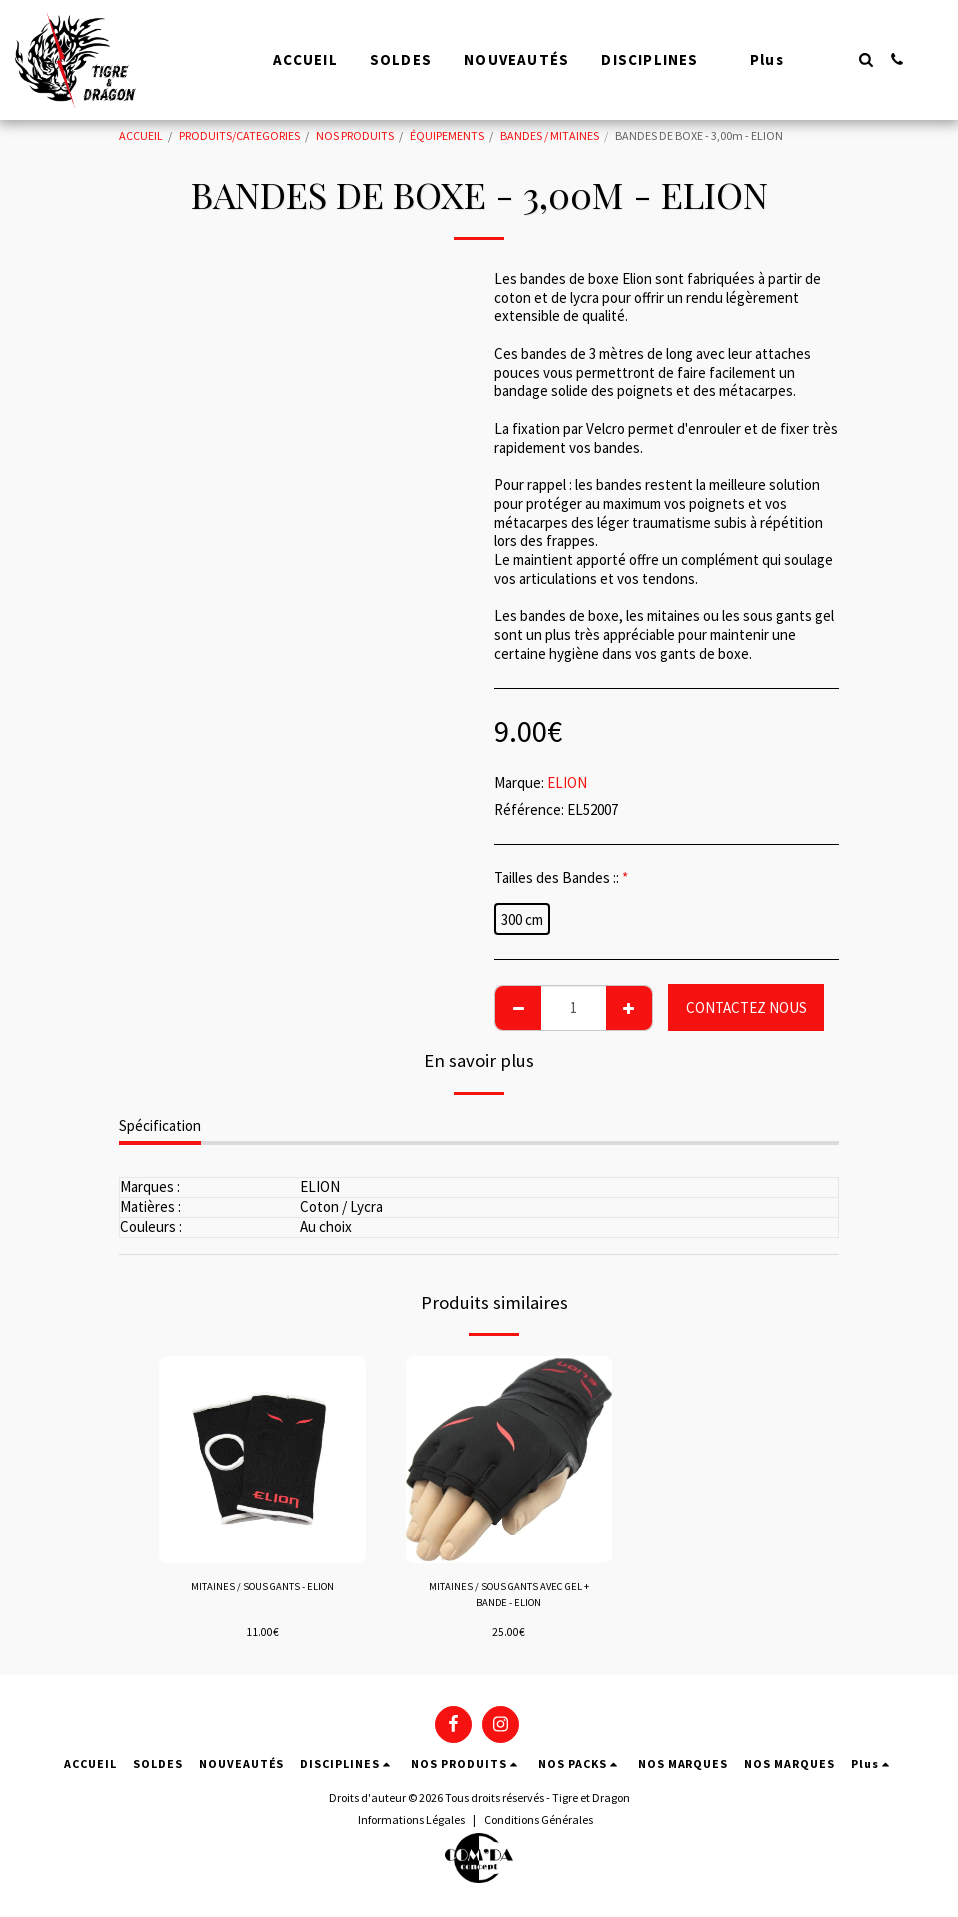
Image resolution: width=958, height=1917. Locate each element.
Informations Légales (411, 1823)
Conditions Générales (538, 1823)
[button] (865, 59)
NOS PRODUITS (355, 135)
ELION (567, 782)
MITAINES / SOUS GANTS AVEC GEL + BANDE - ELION (509, 1596)
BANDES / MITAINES (549, 135)
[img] (262, 1459)
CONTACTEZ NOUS (746, 1007)
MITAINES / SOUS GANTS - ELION (262, 1587)
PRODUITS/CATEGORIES (239, 135)
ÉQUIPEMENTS (447, 135)
